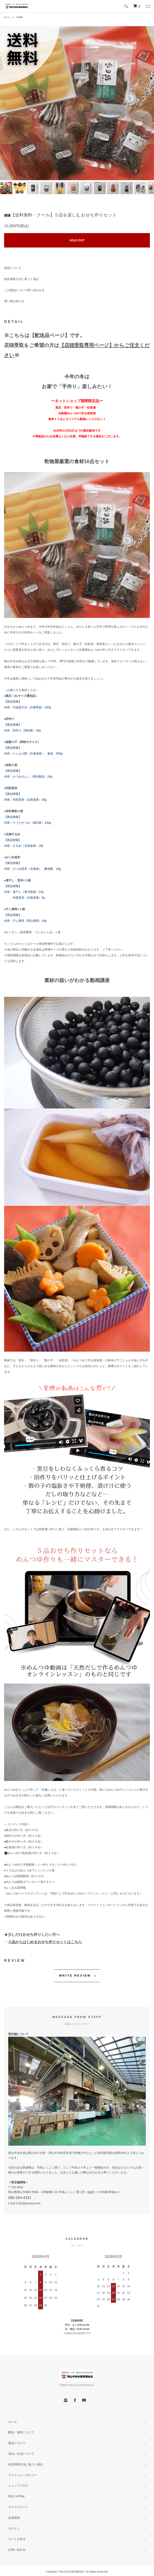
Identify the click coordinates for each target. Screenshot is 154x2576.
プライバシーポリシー (22, 2475)
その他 (19, 17)
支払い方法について (21, 2453)
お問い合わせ (17, 2549)
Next (149, 103)
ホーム (7, 17)
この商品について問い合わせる (24, 290)
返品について (12, 268)
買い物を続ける (14, 301)
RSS (11, 2496)
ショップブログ (18, 2485)
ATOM (20, 2496)
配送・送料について (21, 2432)
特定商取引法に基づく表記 (21, 279)
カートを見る (17, 2539)
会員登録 (14, 2517)
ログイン (14, 2528)
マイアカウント (18, 2507)
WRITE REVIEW (75, 1975)
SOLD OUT (77, 240)
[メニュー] (148, 6)
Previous (4, 103)
